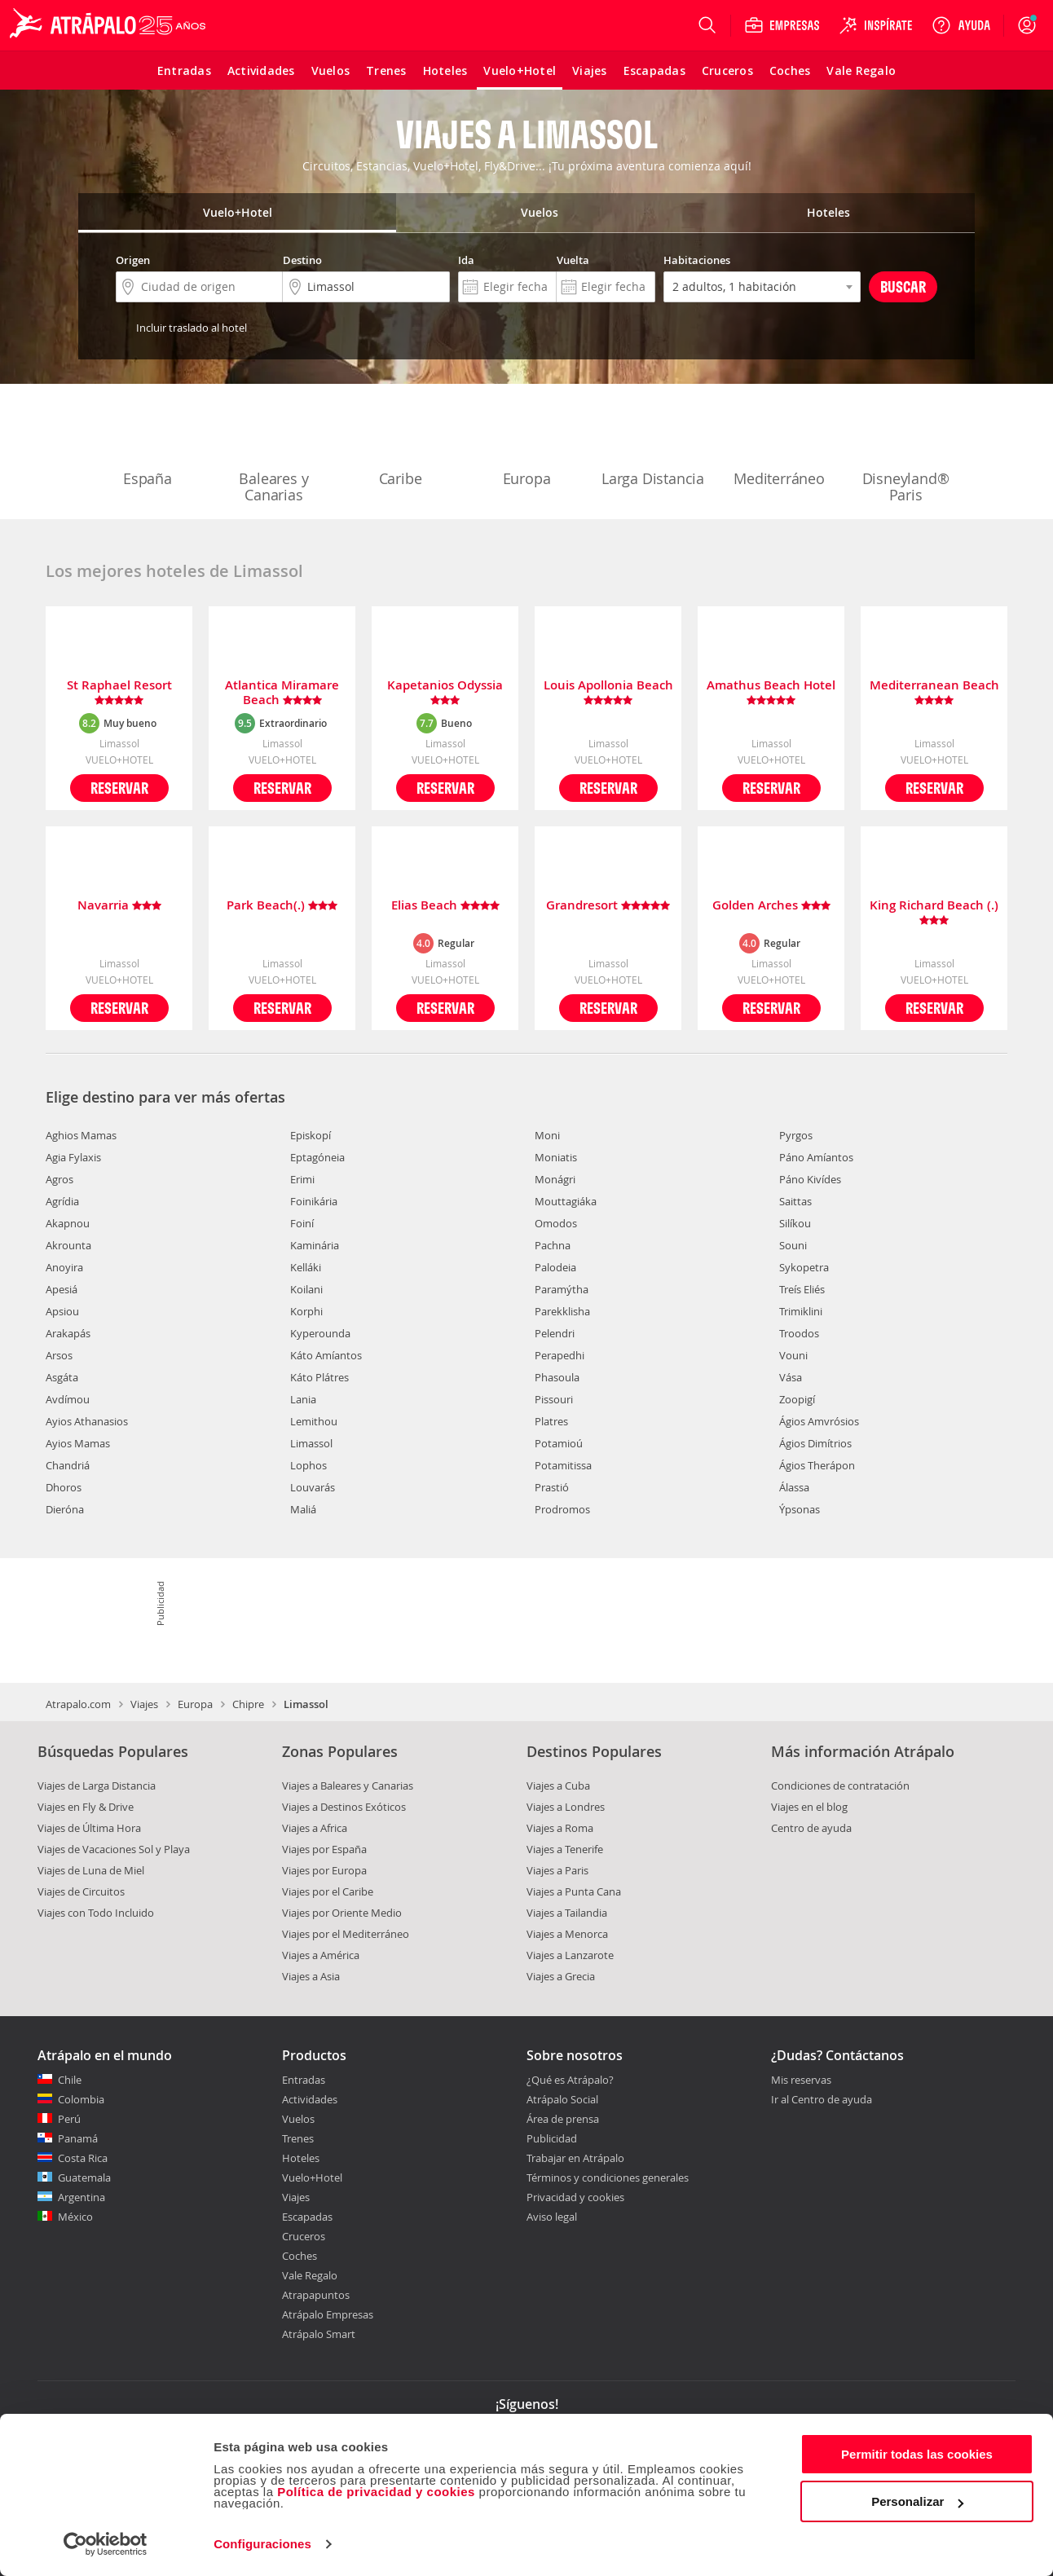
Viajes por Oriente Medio (342, 1912)
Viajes (144, 1704)
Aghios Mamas (81, 1135)
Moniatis (556, 1157)
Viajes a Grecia (560, 1976)
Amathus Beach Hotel (771, 692)
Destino (302, 260)
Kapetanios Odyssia (445, 692)
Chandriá (68, 1465)
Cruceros (303, 2236)
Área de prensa (562, 2118)
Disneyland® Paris (905, 453)
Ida (466, 260)
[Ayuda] (961, 25)
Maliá (303, 1509)
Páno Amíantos (816, 1157)
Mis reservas (801, 2080)
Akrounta (68, 1245)
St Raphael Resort (119, 692)
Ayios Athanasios (87, 1421)
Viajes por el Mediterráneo (345, 1933)
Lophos (308, 1465)
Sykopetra (804, 1267)
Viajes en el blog (809, 1806)
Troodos (799, 1333)
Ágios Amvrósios (819, 1421)
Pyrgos (796, 1135)
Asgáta (62, 1377)
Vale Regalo (309, 2275)
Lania (303, 1399)
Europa (526, 445)
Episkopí (310, 1135)
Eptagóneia (317, 1157)
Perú (69, 2118)
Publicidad (551, 2138)
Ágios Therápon (817, 1465)
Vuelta (573, 260)
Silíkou (795, 1223)
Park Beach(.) (282, 906)
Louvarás (312, 1487)
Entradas (303, 2079)
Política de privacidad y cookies (376, 2492)
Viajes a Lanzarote (570, 1955)
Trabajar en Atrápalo (575, 2158)
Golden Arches (771, 906)
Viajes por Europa (324, 1870)
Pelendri (555, 1333)
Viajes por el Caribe (327, 1891)
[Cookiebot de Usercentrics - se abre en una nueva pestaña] (105, 2544)
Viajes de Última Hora (89, 1828)
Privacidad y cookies (575, 2197)
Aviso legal (551, 2216)
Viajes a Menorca (567, 1933)
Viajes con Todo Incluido (95, 1912)
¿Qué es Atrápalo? (570, 2079)
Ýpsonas (799, 1509)
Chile (70, 2079)
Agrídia (62, 1201)
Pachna (553, 1245)
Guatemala (84, 2177)
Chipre (248, 1704)
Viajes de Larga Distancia (96, 1785)
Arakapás (68, 1333)
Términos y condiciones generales (607, 2177)
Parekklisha (562, 1311)
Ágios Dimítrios (815, 1443)
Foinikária (313, 1201)
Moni (547, 1135)
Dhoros (64, 1487)
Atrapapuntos (316, 2295)
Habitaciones (696, 260)
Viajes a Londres (565, 1806)
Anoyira (64, 1267)
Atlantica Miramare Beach (282, 692)
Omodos (556, 1223)
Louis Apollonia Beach (608, 692)
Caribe (400, 445)
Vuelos (298, 2118)
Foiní (302, 1223)
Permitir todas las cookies (917, 2454)
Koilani (306, 1289)
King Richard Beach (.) (934, 912)
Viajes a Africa (314, 1828)
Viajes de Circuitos (81, 1891)
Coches (299, 2255)
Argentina (81, 2197)
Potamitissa (563, 1465)
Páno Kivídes (810, 1179)
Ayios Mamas (78, 1443)
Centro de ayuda (811, 1828)
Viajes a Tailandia (566, 1912)
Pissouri (554, 1399)
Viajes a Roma (559, 1828)
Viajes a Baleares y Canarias (347, 1785)
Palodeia (555, 1267)
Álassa (794, 1487)
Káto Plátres (319, 1377)
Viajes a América (320, 1955)
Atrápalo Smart (318, 2334)
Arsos (59, 1355)
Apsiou (62, 1311)
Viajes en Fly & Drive (85, 1806)
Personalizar (917, 2501)
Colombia (81, 2099)
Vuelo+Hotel (312, 2177)
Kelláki (305, 1267)
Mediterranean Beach (934, 692)
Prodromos (562, 1509)
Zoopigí (797, 1399)
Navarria (119, 906)
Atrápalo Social (562, 2099)
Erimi (302, 1179)
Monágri (555, 1179)
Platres (551, 1421)
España (147, 445)
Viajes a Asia (311, 1976)
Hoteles (300, 2158)
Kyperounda (320, 1333)
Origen (133, 260)
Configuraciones (262, 2544)
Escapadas (307, 2216)
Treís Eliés (802, 1289)
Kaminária (314, 1245)
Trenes (298, 2138)
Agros (59, 1179)
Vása (790, 1377)
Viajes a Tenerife (564, 1849)
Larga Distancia (652, 445)
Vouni (793, 1355)
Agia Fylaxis (73, 1157)
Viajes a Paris (557, 1870)
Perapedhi (559, 1355)
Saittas (795, 1201)
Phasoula (557, 1377)
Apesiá (61, 1289)
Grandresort (608, 906)
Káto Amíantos (326, 1355)
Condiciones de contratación (840, 1785)
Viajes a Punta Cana (573, 1891)
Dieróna (65, 1509)
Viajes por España (324, 1849)
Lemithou (313, 1421)
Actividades (309, 2099)
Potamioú (559, 1443)
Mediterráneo (779, 445)
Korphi (306, 1311)
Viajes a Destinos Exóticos (344, 1806)
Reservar (119, 787)
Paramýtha (561, 1289)
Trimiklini (800, 1311)
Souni (793, 1245)
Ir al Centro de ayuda (821, 2100)
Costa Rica (83, 2158)
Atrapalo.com (78, 1704)
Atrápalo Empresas (327, 2314)
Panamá (78, 2138)
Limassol (311, 1443)
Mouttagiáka (566, 1201)
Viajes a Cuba (558, 1785)
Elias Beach (445, 906)
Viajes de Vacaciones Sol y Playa (113, 1849)
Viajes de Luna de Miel (90, 1870)
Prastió (552, 1487)
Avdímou (68, 1399)
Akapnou (68, 1223)
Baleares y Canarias (274, 453)
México (75, 2216)
